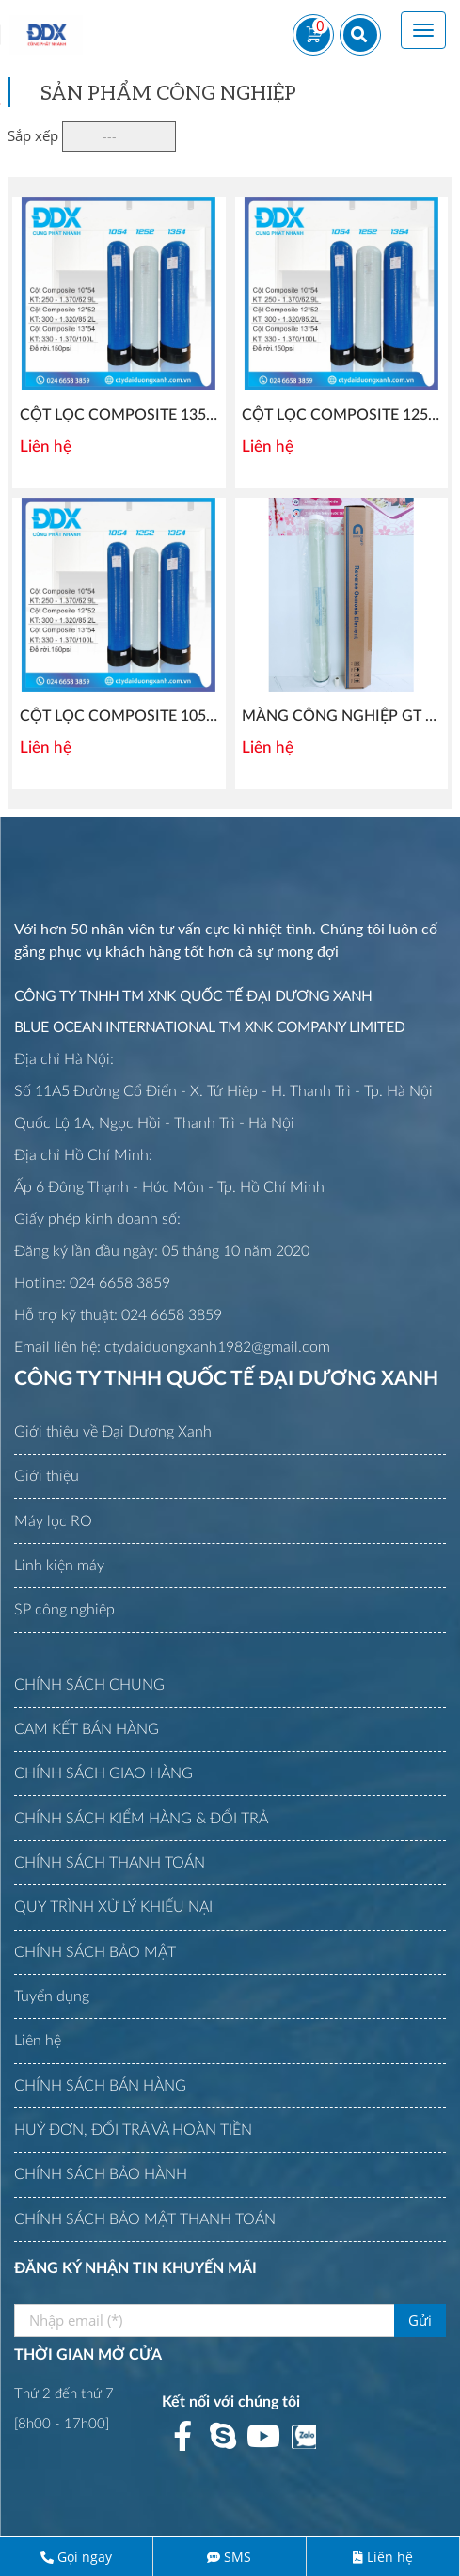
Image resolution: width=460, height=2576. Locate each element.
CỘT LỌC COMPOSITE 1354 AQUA (140, 414)
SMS (237, 2557)
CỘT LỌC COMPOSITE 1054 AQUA (140, 716)
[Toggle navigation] (423, 30)
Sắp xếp (33, 135)
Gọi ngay (84, 2557)
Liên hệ (390, 2557)
